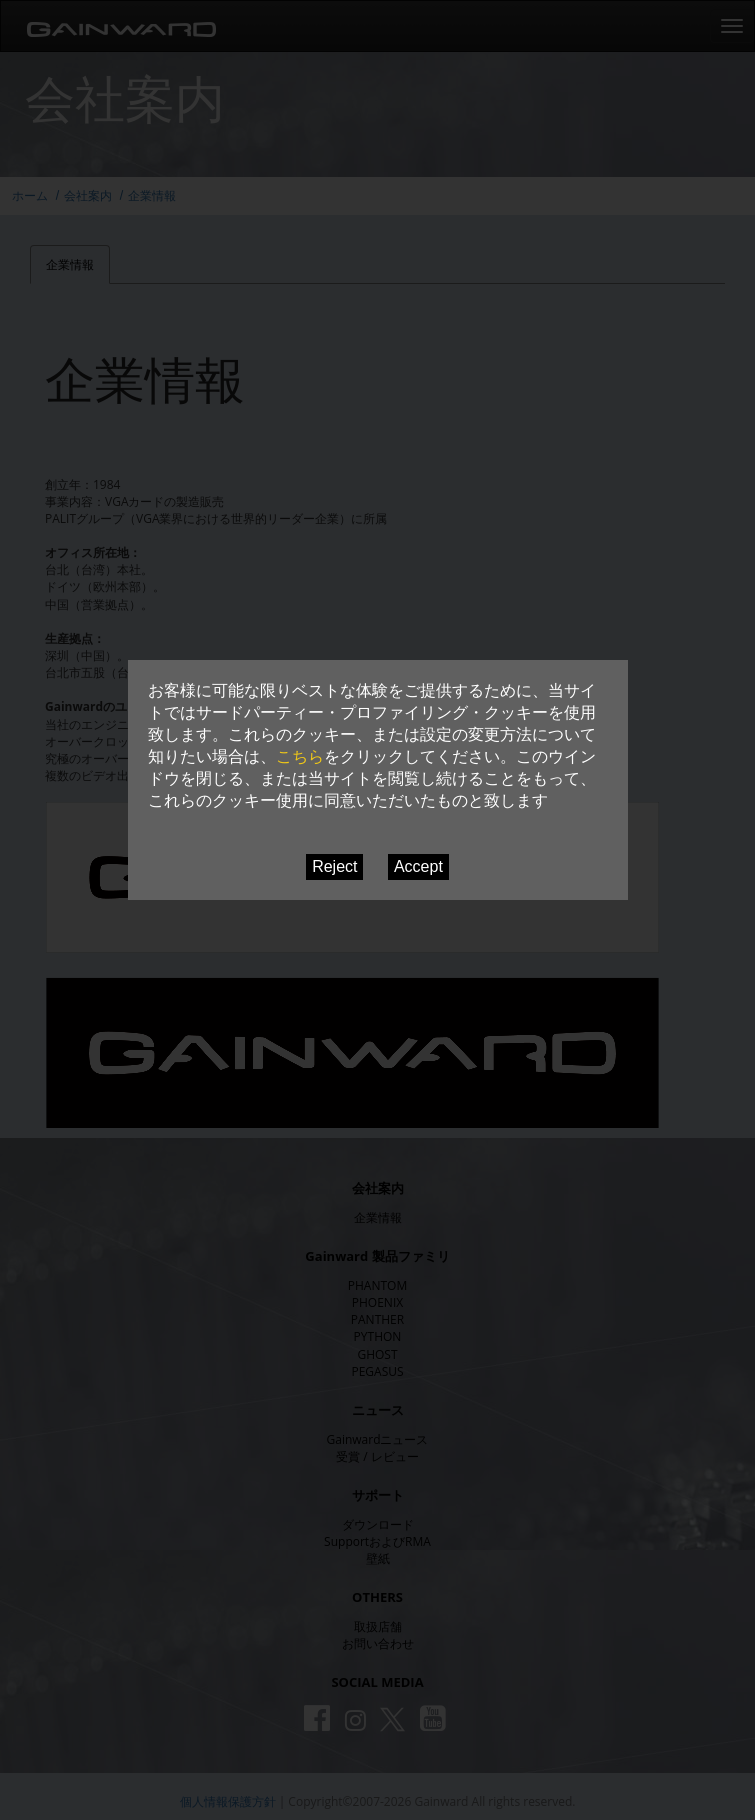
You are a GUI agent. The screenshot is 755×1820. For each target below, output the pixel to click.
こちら (300, 756)
